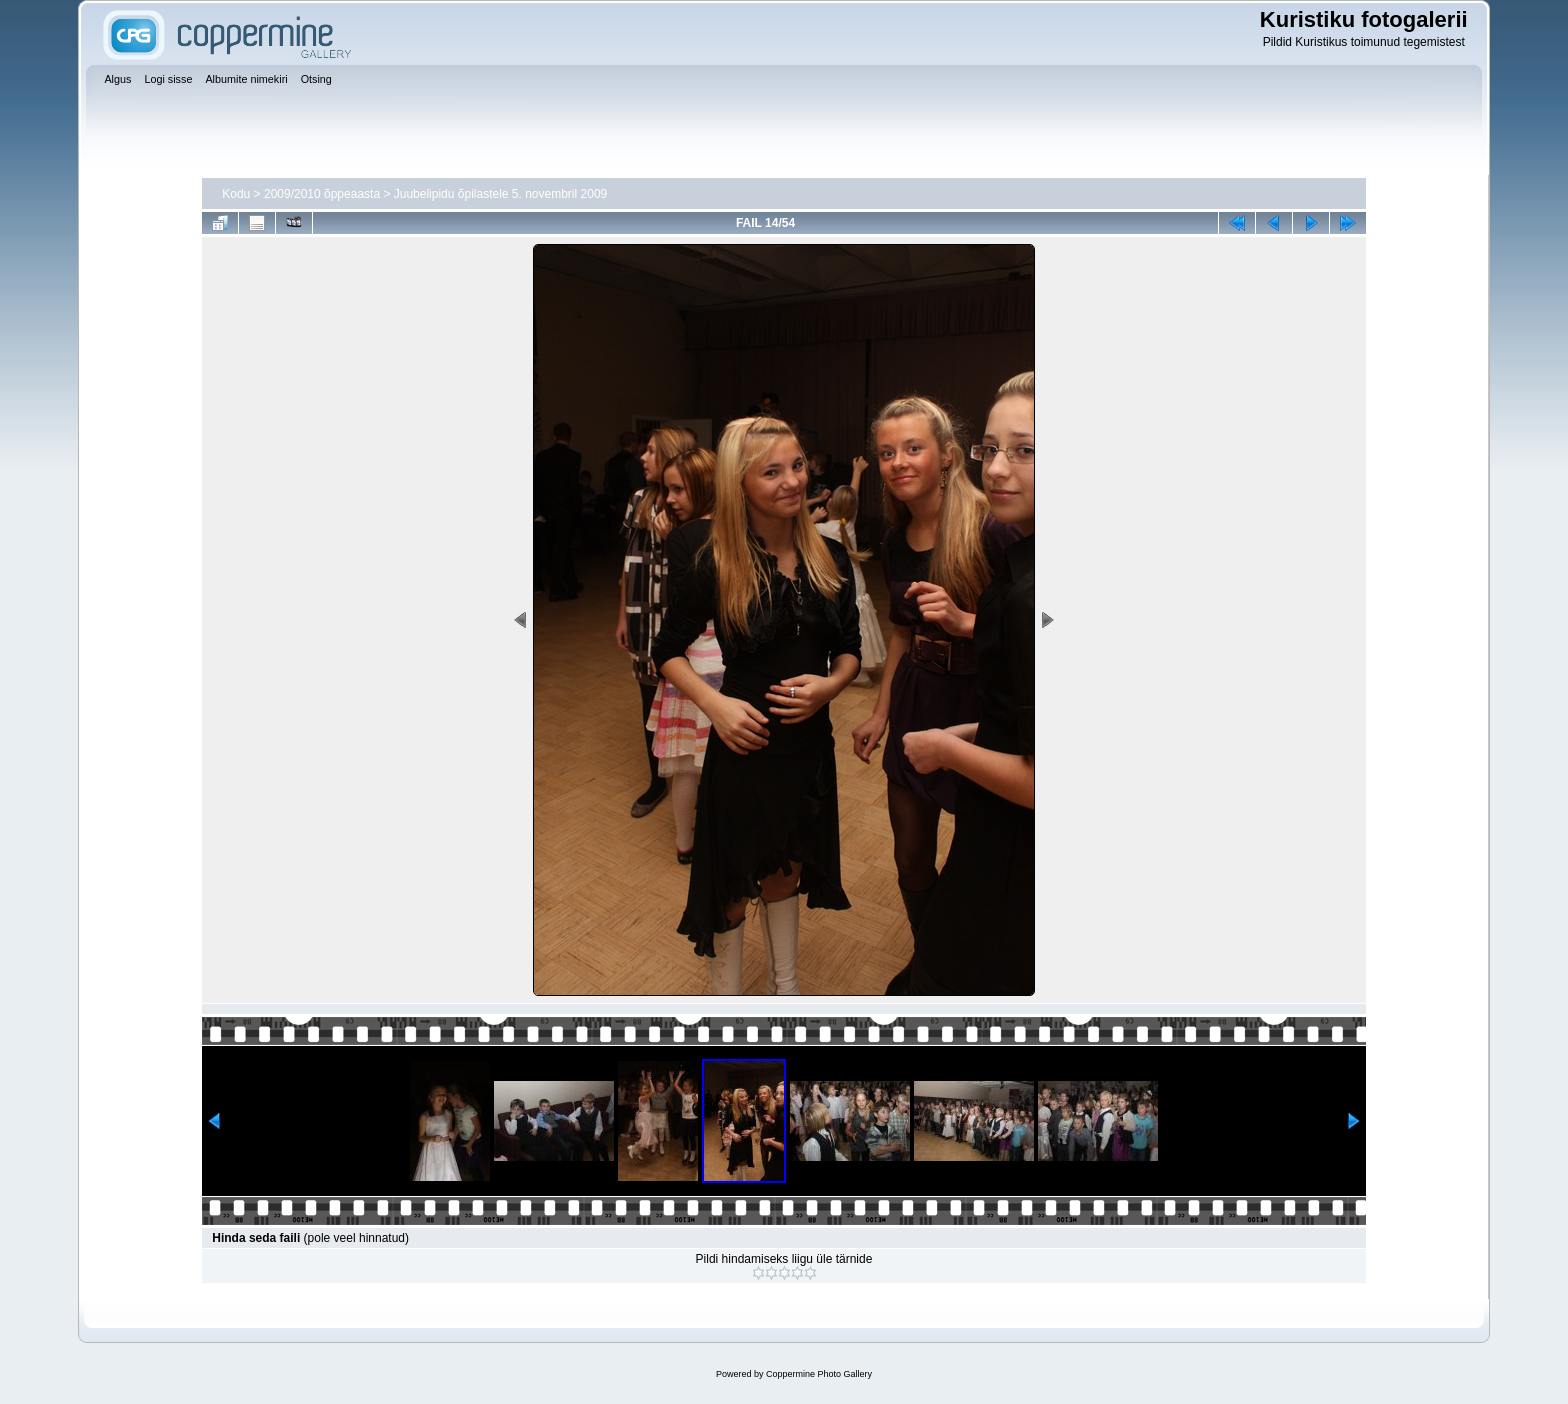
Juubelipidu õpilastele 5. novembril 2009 (500, 194)
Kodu (236, 194)
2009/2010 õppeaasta (322, 194)
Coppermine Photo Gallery (819, 1374)
